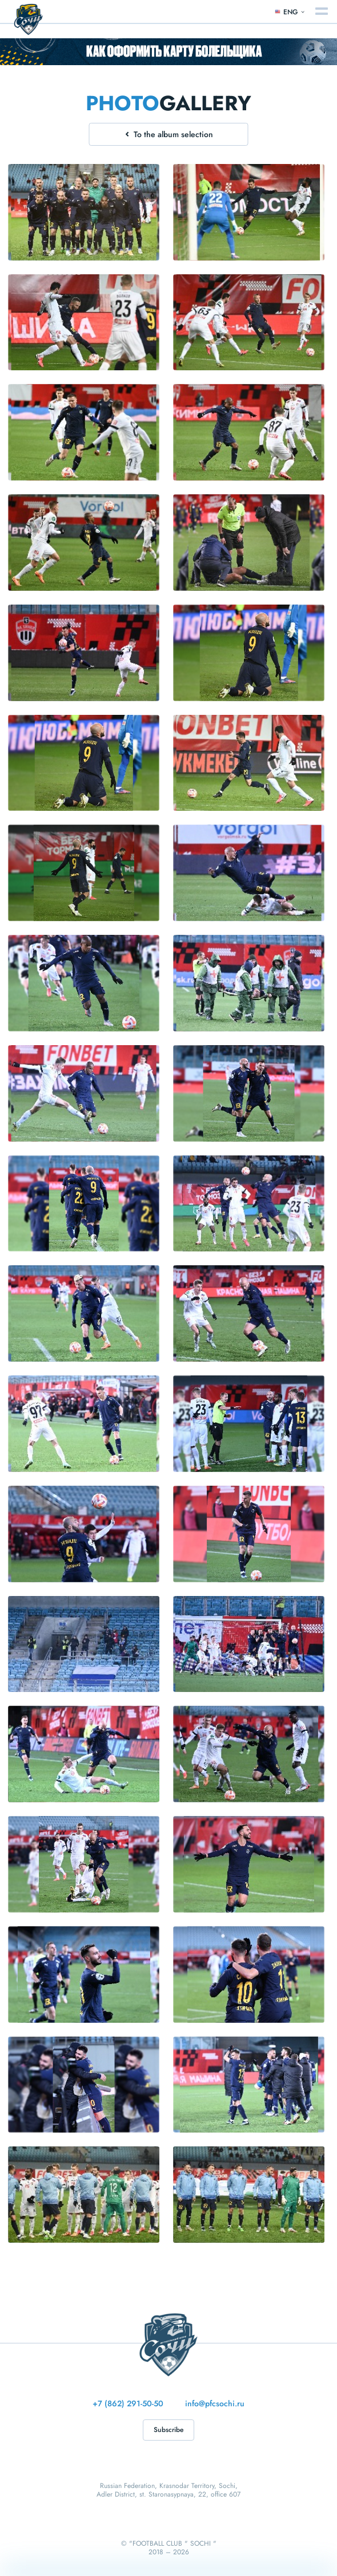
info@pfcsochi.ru (214, 2403)
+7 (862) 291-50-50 (128, 2403)
